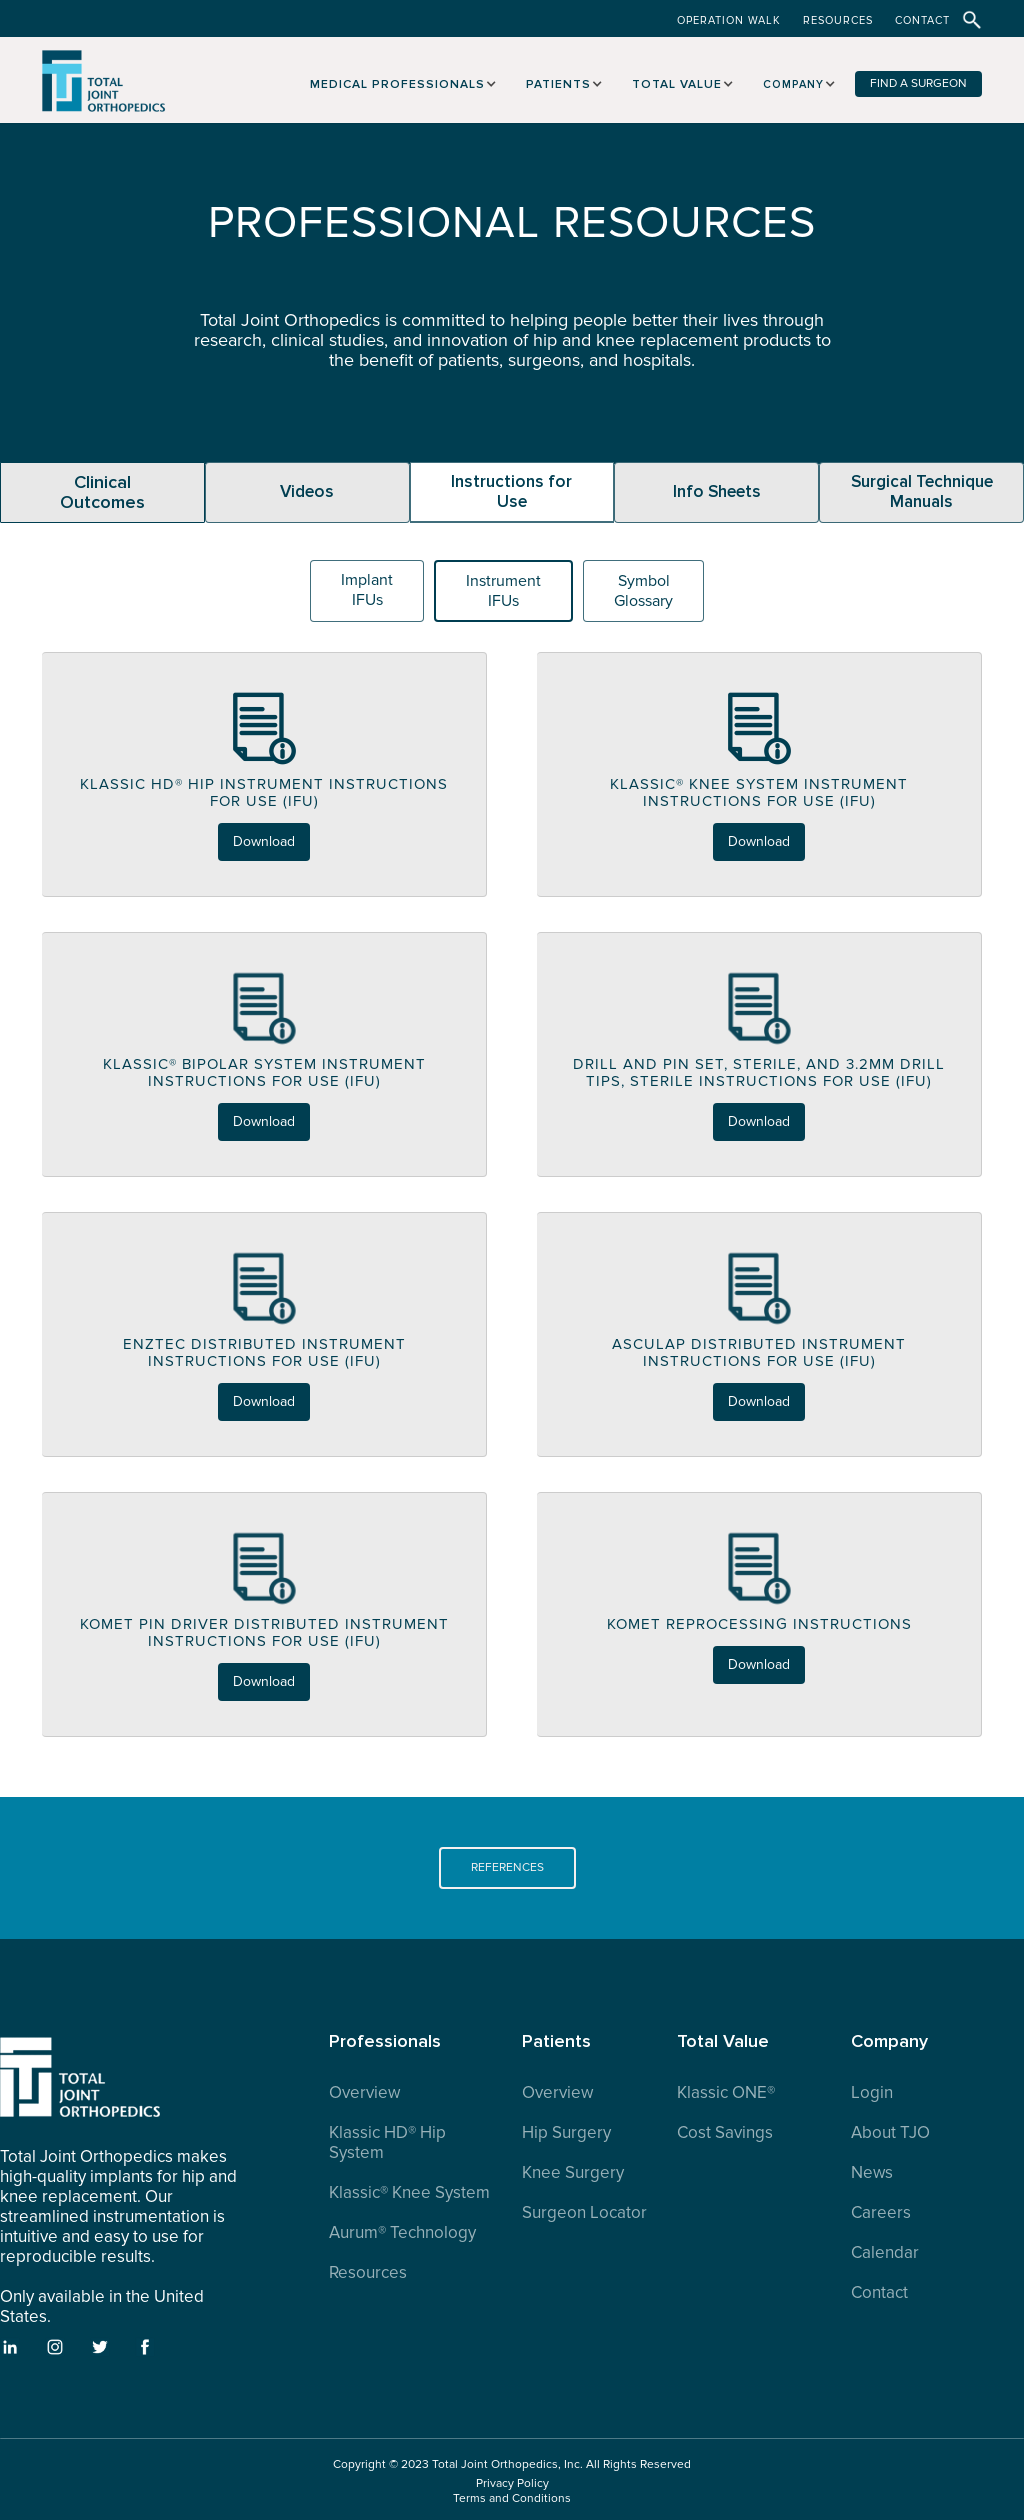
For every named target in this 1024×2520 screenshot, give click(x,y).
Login (872, 2093)
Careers (881, 2213)
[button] (400, 81)
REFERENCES (507, 1867)
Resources (368, 2273)
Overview (364, 2093)
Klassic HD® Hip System (387, 2143)
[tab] (102, 492)
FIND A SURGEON (918, 83)
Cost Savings (725, 2133)
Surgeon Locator (584, 2213)
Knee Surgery (573, 2173)
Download (264, 841)
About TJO (890, 2133)
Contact (879, 2293)
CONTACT (922, 20)
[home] (104, 92)
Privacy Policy (512, 2483)
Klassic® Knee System (409, 2193)
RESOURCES (838, 20)
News (872, 2173)
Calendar (885, 2253)
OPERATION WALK (729, 20)
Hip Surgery (566, 2133)
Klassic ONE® (726, 2093)
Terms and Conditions (512, 2498)
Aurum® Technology (402, 2233)
